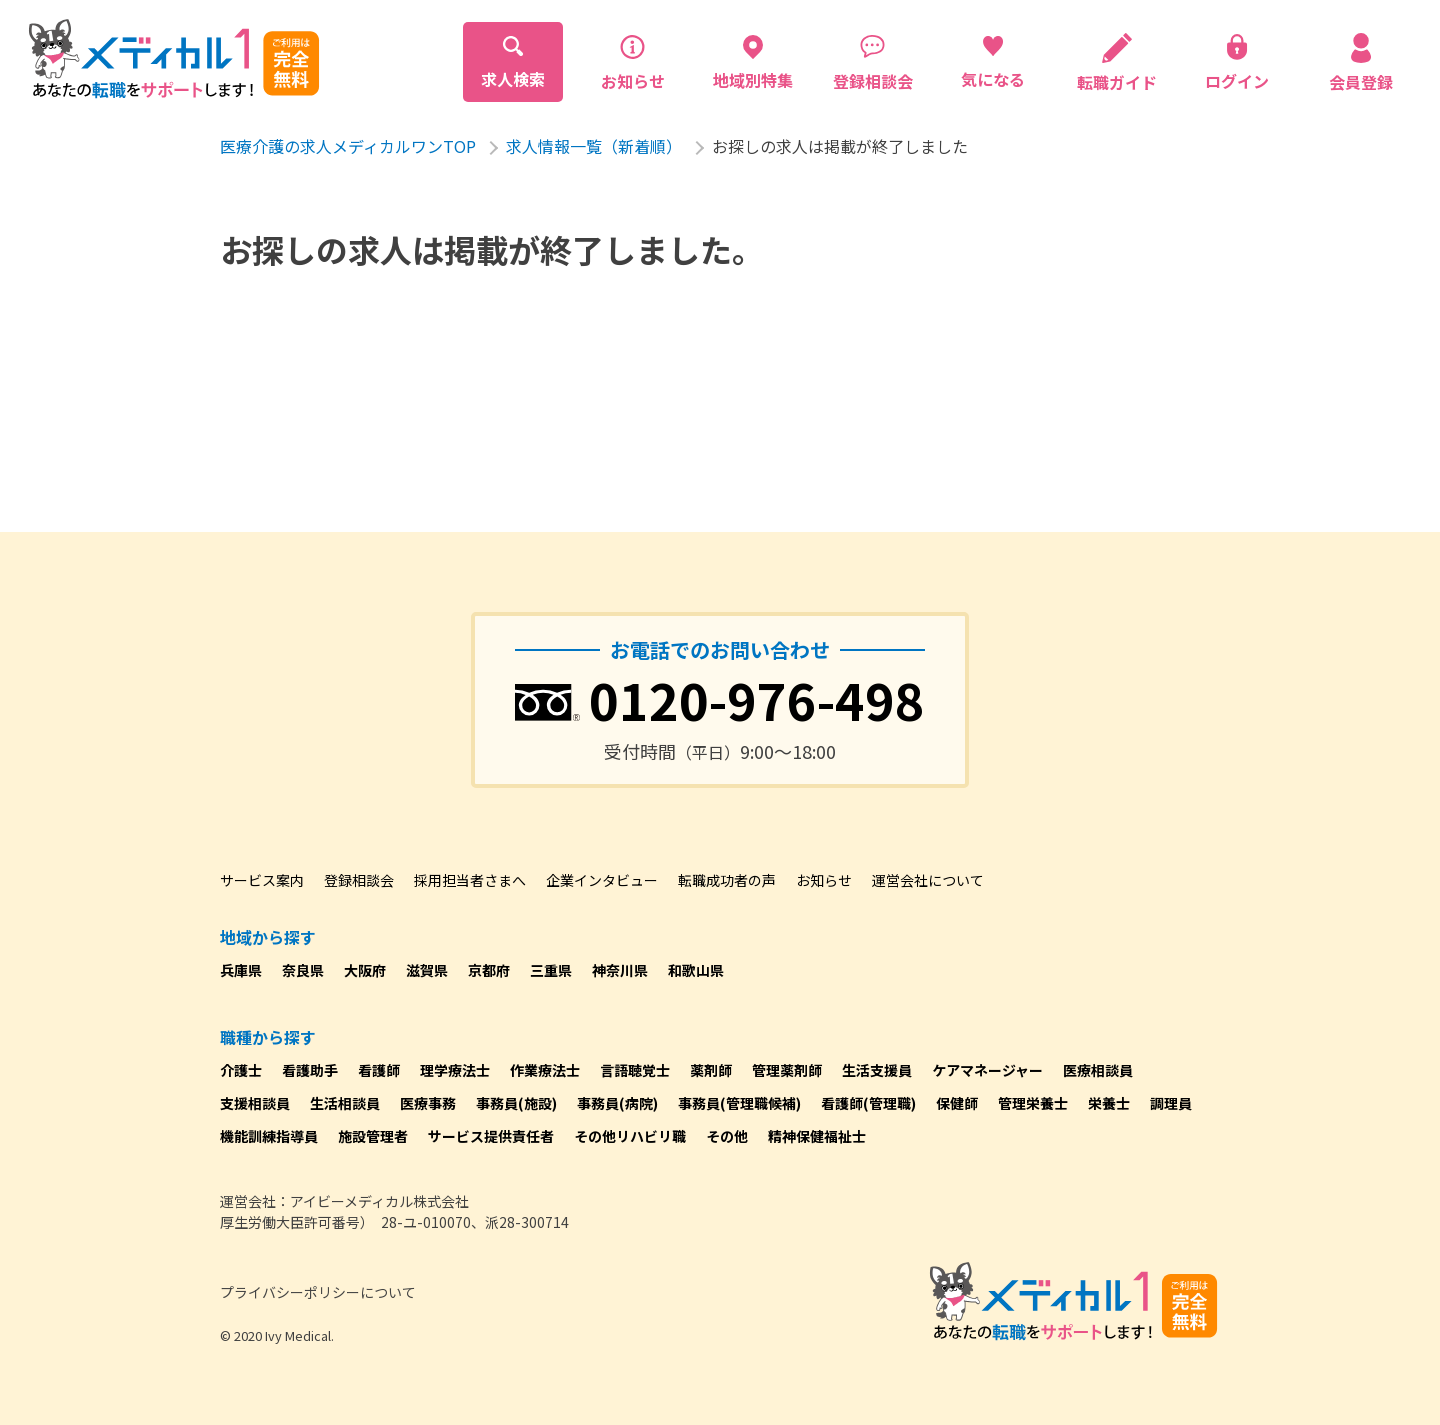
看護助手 (310, 1070)
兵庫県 (241, 970)
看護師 (379, 1070)
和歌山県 (696, 970)
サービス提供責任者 (491, 1136)
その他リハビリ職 (630, 1136)
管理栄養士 (1033, 1103)
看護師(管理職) (868, 1103)
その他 (727, 1136)
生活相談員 (345, 1103)
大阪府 (365, 970)
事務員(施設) (516, 1103)
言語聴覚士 (635, 1070)
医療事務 (428, 1103)
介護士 (241, 1070)
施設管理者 (373, 1136)
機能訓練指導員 (269, 1136)
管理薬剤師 (787, 1070)
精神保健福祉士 (817, 1136)
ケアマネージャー (987, 1070)
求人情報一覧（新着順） (594, 146)
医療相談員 (1098, 1070)
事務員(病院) (617, 1103)
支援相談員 (255, 1103)
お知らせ (824, 880)
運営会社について (928, 880)
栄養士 (1109, 1103)
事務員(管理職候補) (739, 1103)
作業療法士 (545, 1070)
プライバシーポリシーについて (318, 1292)
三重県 (551, 970)
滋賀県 (427, 970)
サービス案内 (262, 880)
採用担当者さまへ (470, 880)
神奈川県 (620, 970)
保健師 (957, 1103)
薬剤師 (711, 1070)
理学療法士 (455, 1070)
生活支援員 (877, 1070)
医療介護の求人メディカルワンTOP (348, 146)
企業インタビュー (602, 880)
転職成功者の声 (727, 880)
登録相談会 (359, 880)
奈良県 (303, 970)
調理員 (1171, 1103)
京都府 (489, 970)
